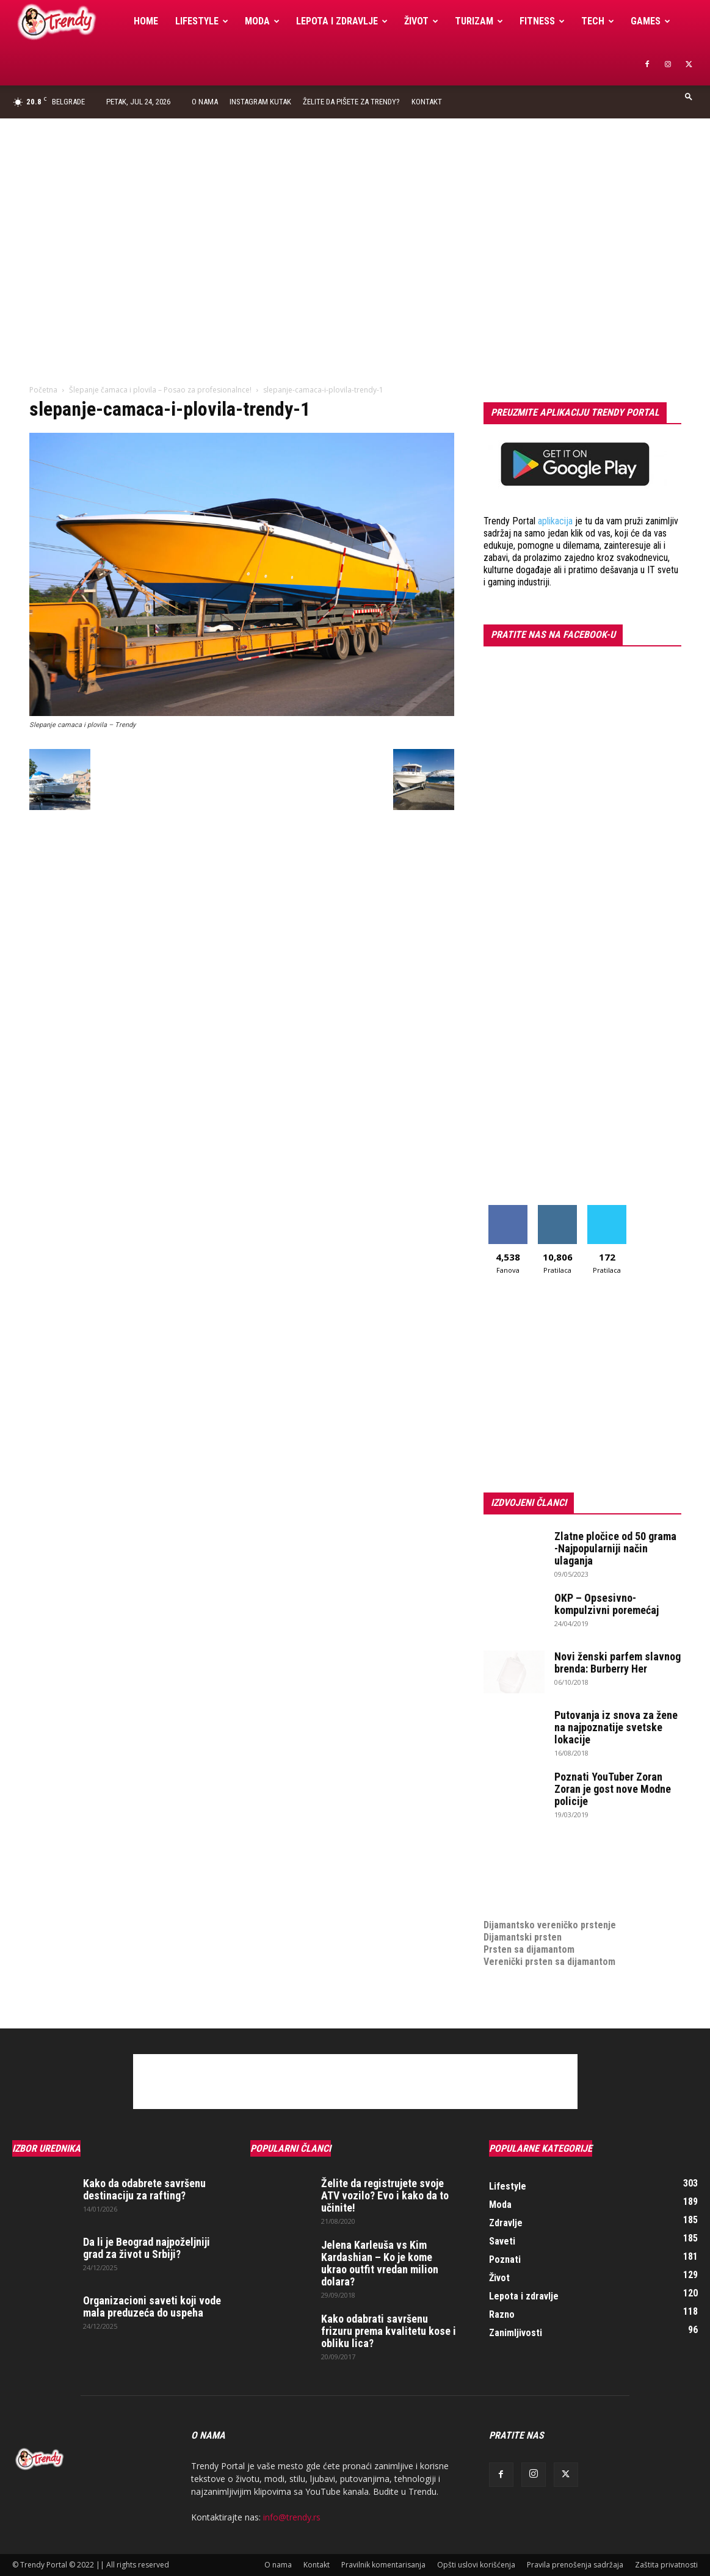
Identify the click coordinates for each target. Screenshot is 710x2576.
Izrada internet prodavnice (539, 1876)
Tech (597, 21)
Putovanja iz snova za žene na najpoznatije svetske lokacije (616, 1727)
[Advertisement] (355, 210)
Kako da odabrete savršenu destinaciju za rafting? (144, 2189)
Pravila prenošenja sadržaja (575, 2565)
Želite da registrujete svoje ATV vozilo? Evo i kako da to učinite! (385, 2195)
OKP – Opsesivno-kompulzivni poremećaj (606, 1603)
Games (650, 21)
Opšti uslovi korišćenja (476, 2565)
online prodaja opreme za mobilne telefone (574, 1888)
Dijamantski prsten (523, 1937)
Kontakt (426, 101)
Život (421, 21)
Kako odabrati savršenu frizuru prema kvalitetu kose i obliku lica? (388, 2331)
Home (146, 21)
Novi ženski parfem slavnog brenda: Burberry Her (617, 1662)
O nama (205, 101)
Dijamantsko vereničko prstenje (550, 1913)
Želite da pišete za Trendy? (351, 101)
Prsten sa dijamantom (529, 1949)
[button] (688, 96)
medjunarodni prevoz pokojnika (549, 1900)
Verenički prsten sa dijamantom (549, 1961)
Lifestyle (201, 21)
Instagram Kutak (260, 101)
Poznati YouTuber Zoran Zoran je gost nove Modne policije (612, 1788)
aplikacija (555, 521)
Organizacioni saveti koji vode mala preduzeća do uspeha (152, 2306)
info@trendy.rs (292, 2517)
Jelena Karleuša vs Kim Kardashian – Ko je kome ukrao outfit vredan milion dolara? (379, 2263)
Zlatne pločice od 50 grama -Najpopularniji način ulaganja (615, 1548)
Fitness (542, 21)
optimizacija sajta (520, 1852)
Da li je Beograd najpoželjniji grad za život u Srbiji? (146, 2247)
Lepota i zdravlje (342, 21)
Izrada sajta (508, 1864)
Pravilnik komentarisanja (383, 2565)
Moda (262, 21)
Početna (43, 390)
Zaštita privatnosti (666, 2565)
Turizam (479, 21)
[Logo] (68, 21)
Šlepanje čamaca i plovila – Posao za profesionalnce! (160, 390)
